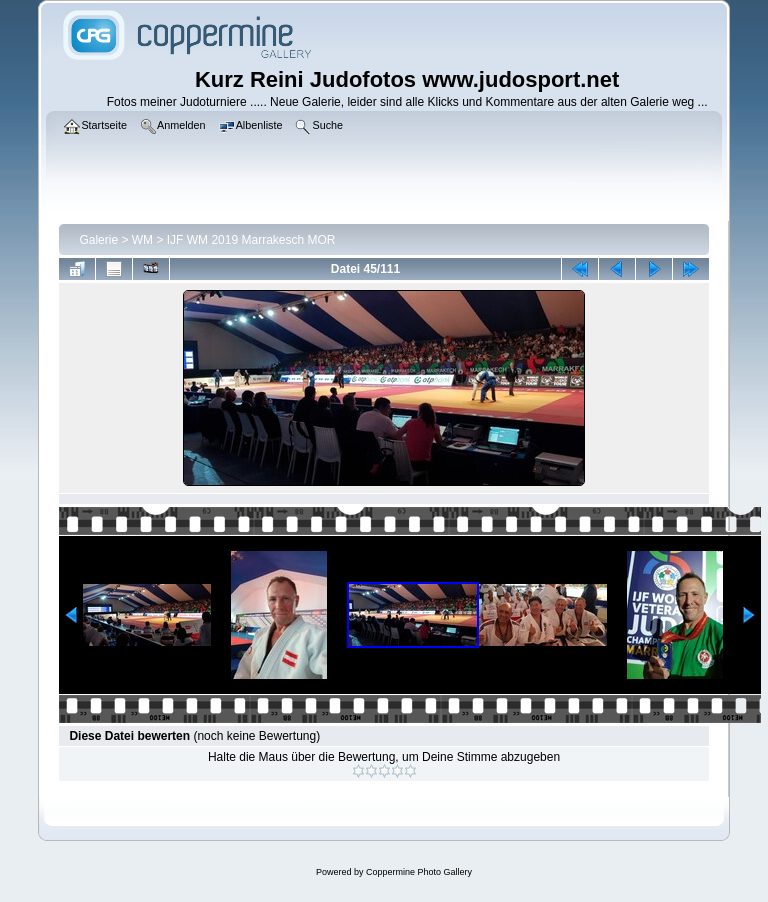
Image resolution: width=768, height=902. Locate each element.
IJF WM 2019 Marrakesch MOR (251, 240)
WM (142, 240)
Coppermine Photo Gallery (419, 872)
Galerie (98, 240)
